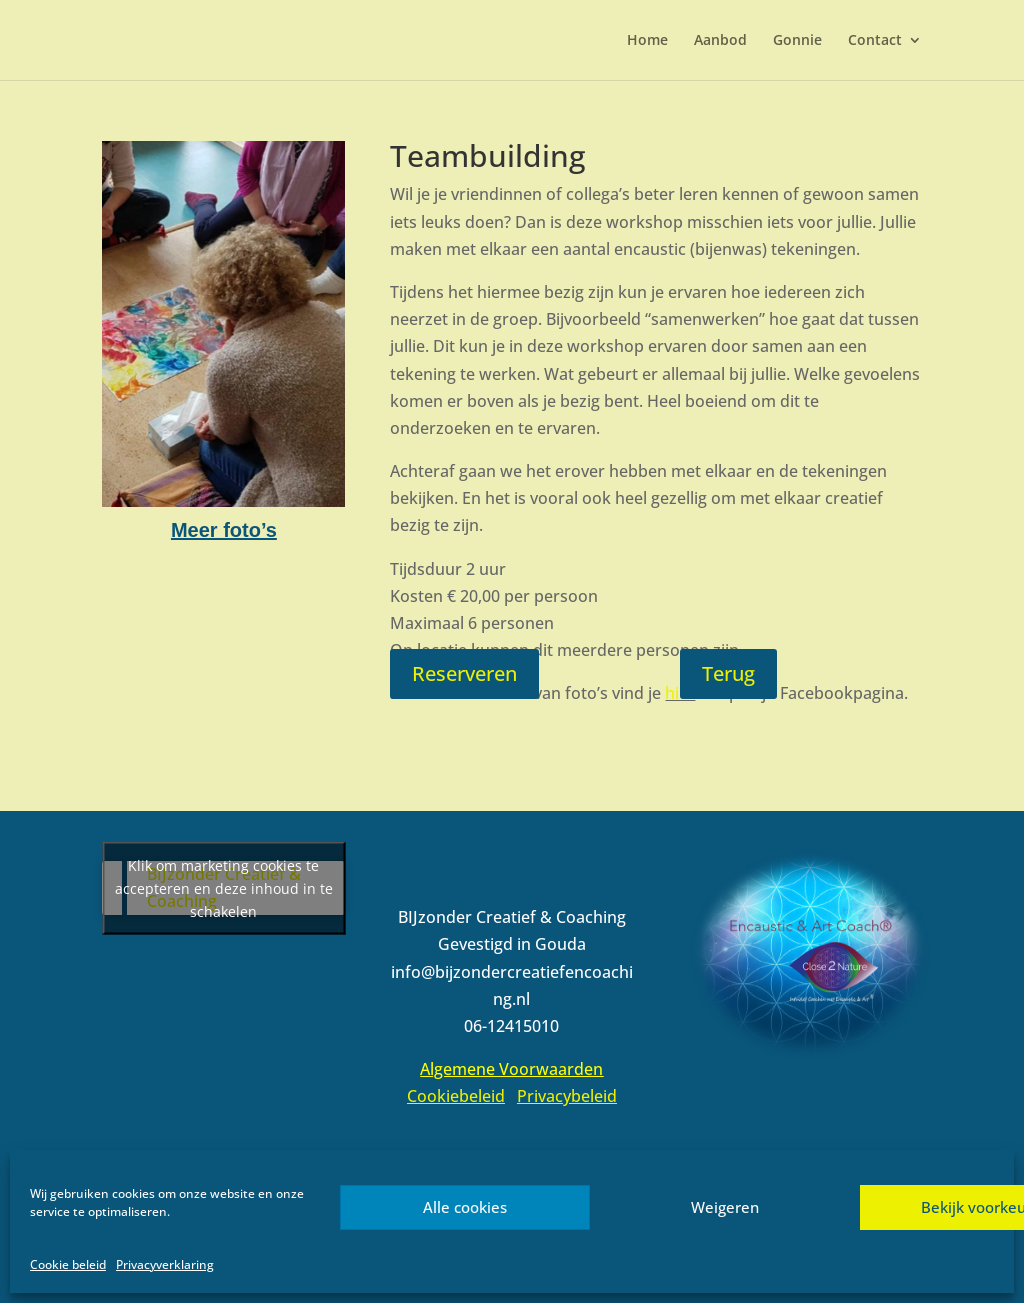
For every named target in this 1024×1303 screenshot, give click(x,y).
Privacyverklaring (165, 1264)
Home (647, 41)
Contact (875, 41)
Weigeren (725, 1207)
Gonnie (797, 41)
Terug (728, 673)
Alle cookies (465, 1207)
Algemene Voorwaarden (511, 1069)
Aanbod (720, 41)
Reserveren (464, 673)
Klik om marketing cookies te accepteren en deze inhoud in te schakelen (224, 888)
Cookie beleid (68, 1264)
